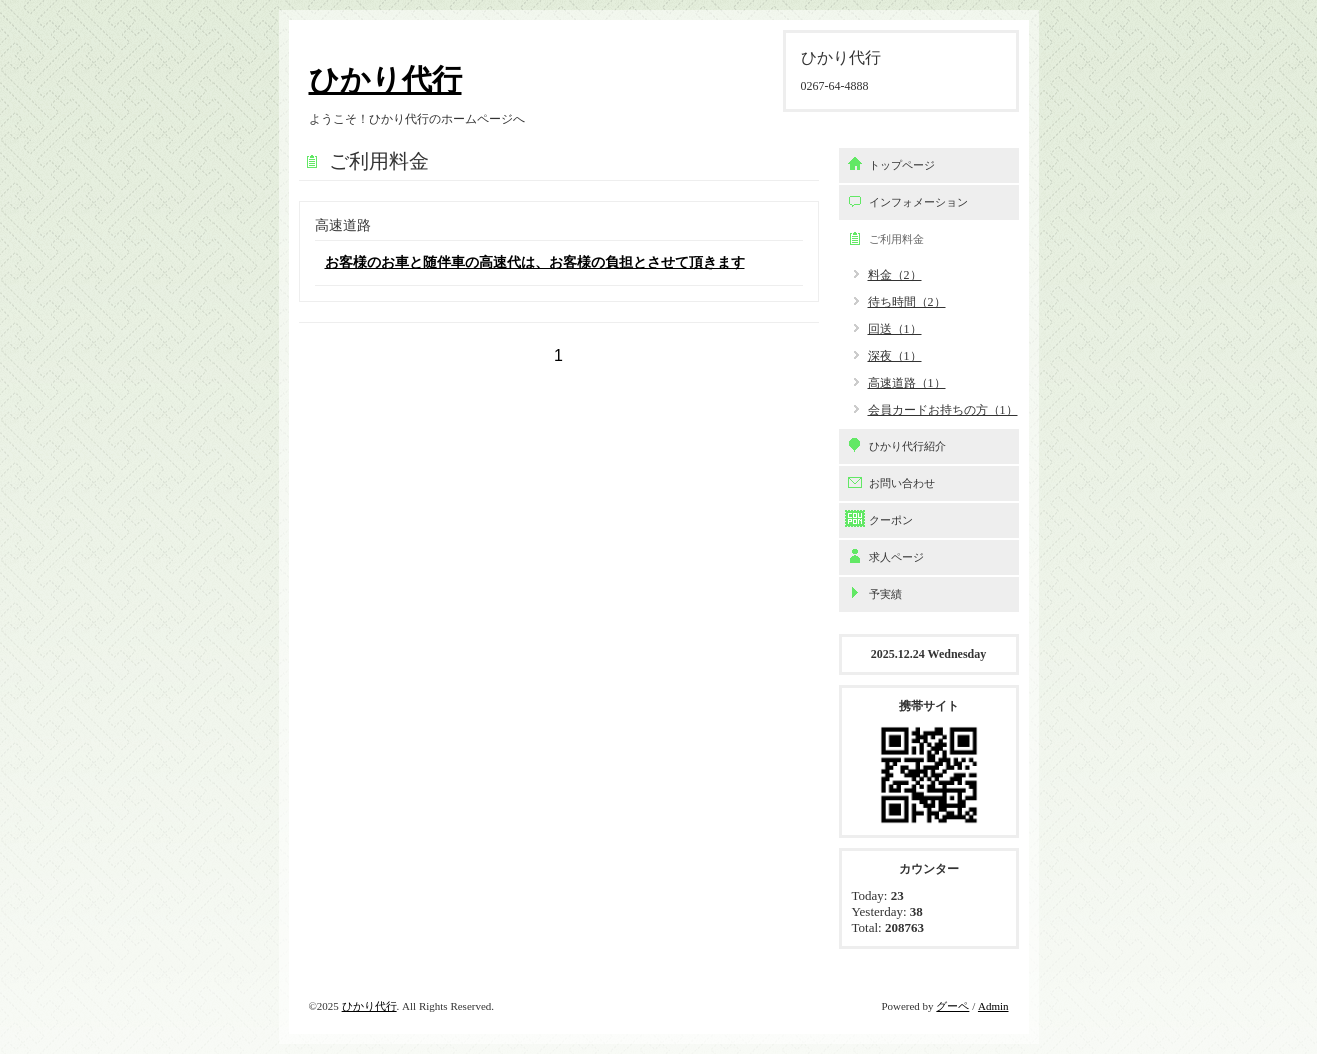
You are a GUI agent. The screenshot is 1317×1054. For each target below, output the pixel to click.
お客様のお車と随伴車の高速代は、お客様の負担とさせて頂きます (535, 262)
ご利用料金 (896, 239)
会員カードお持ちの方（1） (943, 410)
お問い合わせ (902, 483)
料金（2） (895, 275)
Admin (993, 1006)
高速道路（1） (907, 383)
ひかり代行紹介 (907, 446)
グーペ (952, 1006)
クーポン (891, 520)
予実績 (885, 594)
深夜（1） (895, 356)
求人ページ (896, 557)
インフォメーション (918, 202)
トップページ (902, 165)
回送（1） (895, 329)
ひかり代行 (385, 79)
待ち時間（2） (907, 302)
